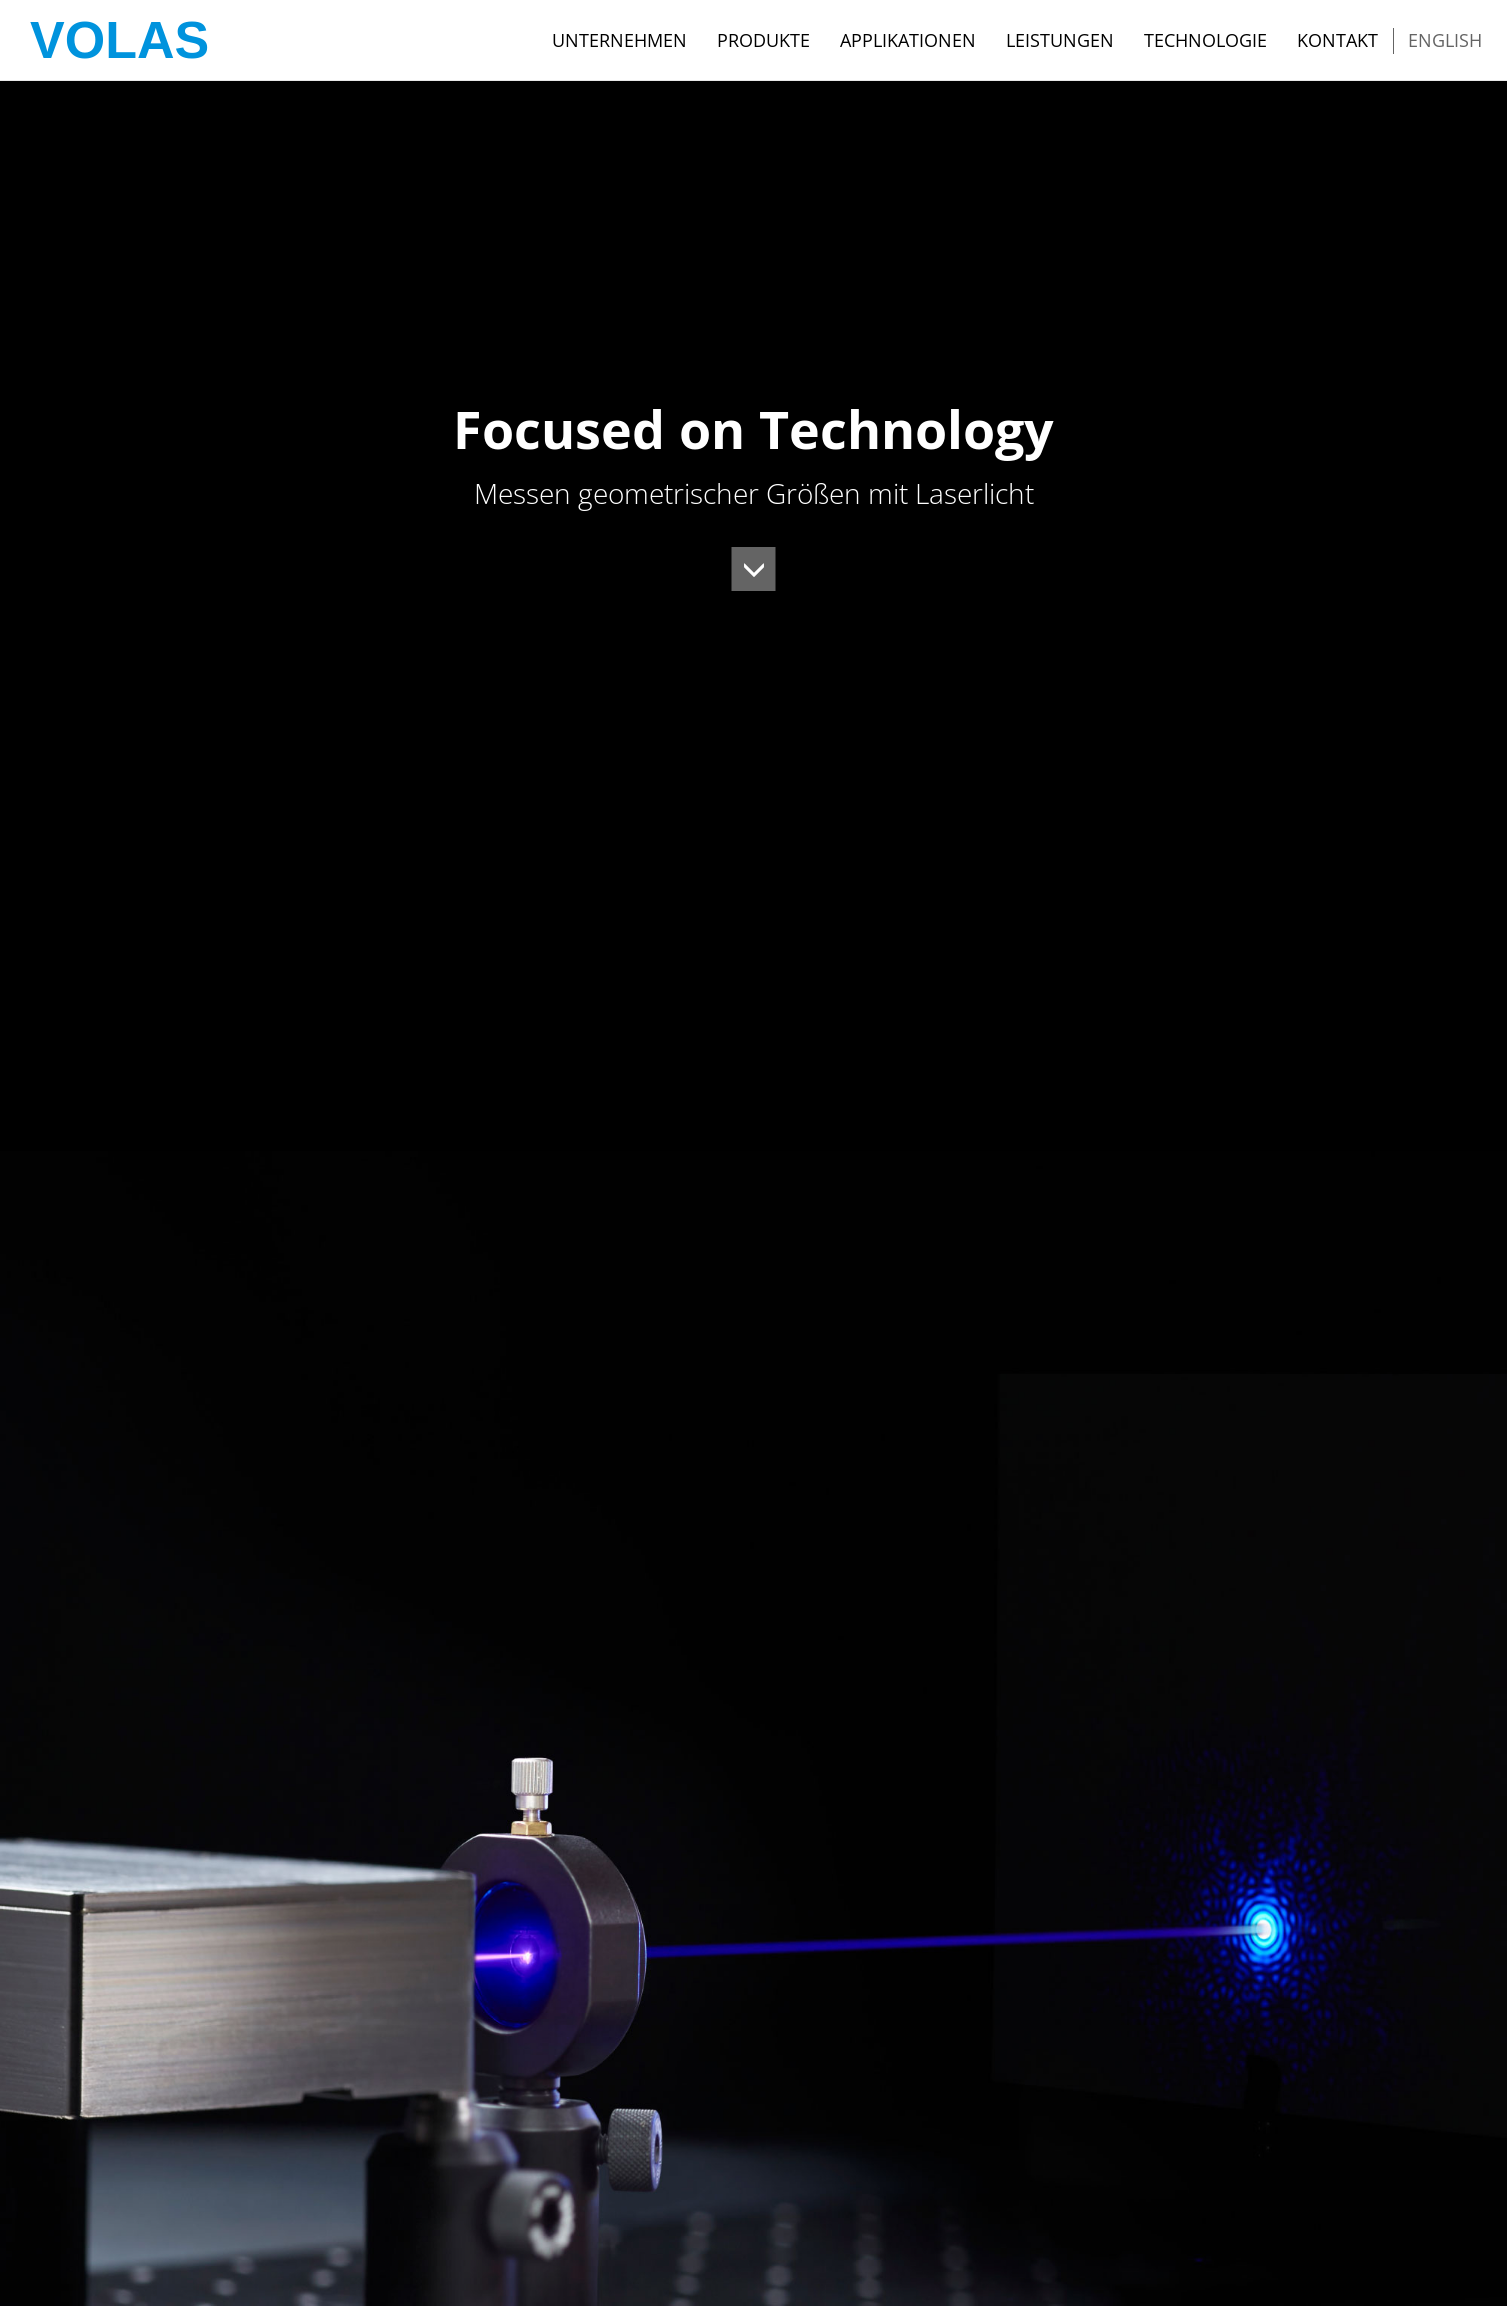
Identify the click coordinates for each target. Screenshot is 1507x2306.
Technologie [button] (1205, 40)
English (1445, 40)
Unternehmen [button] (619, 40)
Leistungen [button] (1060, 40)
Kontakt (1337, 40)
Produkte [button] (763, 40)
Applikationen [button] (908, 40)
